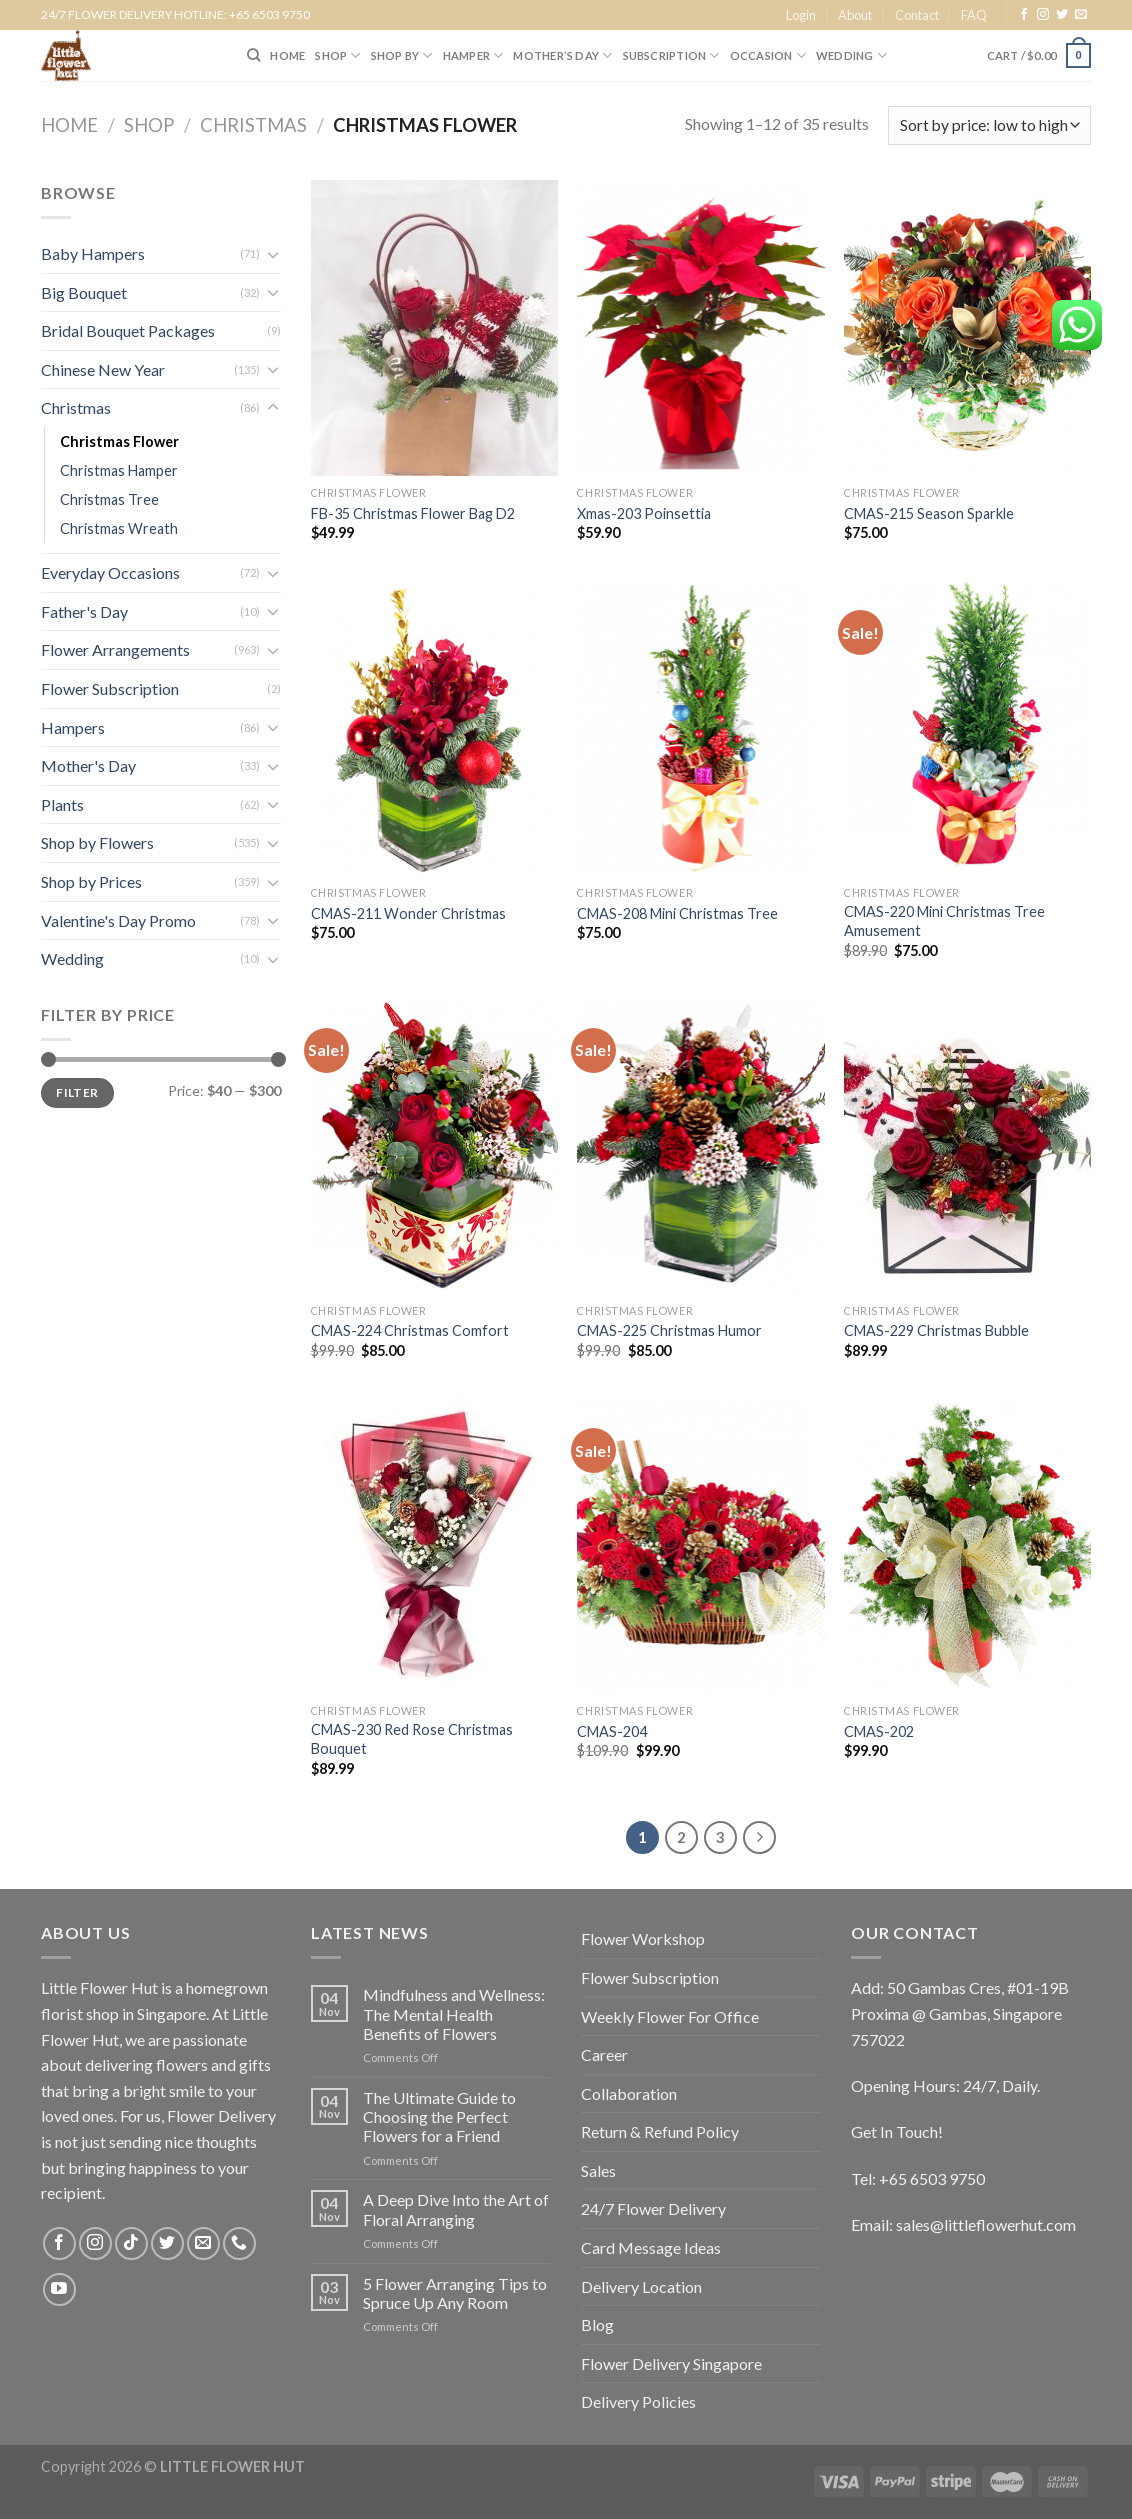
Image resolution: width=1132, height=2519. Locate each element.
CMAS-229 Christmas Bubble (936, 1330)
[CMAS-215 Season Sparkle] (967, 328)
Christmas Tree (109, 499)
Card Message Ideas (651, 2247)
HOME (287, 55)
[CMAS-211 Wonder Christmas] (434, 728)
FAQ (974, 15)
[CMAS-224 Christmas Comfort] (434, 1146)
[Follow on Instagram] (1043, 15)
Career (604, 2054)
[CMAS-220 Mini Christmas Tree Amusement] (967, 728)
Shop (149, 125)
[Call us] (239, 2243)
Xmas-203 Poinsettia (644, 513)
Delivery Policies (638, 2401)
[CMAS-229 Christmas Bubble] (967, 1146)
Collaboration (629, 2093)
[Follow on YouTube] (59, 2289)
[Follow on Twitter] (1062, 15)
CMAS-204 (612, 1731)
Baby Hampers (93, 253)
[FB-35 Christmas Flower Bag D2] (434, 328)
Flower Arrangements (115, 649)
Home (69, 125)
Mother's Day (88, 765)
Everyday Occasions (110, 572)
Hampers (73, 727)
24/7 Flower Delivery (653, 2208)
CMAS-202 (879, 1731)
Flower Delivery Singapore (671, 2363)
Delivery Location (641, 2286)
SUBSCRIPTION (671, 55)
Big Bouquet (84, 292)
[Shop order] (989, 125)
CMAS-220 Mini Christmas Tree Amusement (944, 921)
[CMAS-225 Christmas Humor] (700, 1146)
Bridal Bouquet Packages (128, 330)
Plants (62, 804)
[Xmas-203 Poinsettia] (700, 328)
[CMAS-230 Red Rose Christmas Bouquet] (434, 1546)
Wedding (851, 55)
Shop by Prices (91, 881)
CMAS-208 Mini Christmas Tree (677, 913)
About (855, 15)
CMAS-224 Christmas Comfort (410, 1330)
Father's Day (84, 611)
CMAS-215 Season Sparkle (929, 513)
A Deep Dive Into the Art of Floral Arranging (456, 2209)
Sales (598, 2170)
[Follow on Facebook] (1024, 15)
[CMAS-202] (967, 1546)
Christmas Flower (119, 441)
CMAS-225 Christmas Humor (669, 1330)
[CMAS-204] (700, 1546)
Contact (917, 15)
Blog (597, 2324)
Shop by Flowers (97, 842)
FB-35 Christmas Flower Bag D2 (413, 513)
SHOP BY (402, 55)
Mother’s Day (562, 55)
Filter (77, 1092)
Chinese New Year (103, 369)
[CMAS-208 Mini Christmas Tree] (700, 728)
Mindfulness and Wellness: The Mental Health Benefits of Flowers (454, 2013)
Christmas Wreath (119, 528)
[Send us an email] (1081, 15)
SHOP (337, 55)
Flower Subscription (110, 688)
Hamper (473, 55)
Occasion (768, 55)
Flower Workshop (643, 1938)
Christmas (253, 125)
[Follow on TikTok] (131, 2243)
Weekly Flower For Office (670, 2016)
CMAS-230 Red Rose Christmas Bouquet (412, 1739)
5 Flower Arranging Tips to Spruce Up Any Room (455, 2293)
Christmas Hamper (119, 470)
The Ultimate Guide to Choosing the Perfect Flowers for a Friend (439, 2116)
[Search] (253, 55)
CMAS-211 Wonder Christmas (408, 913)
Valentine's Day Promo (118, 920)
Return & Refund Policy (660, 2131)
